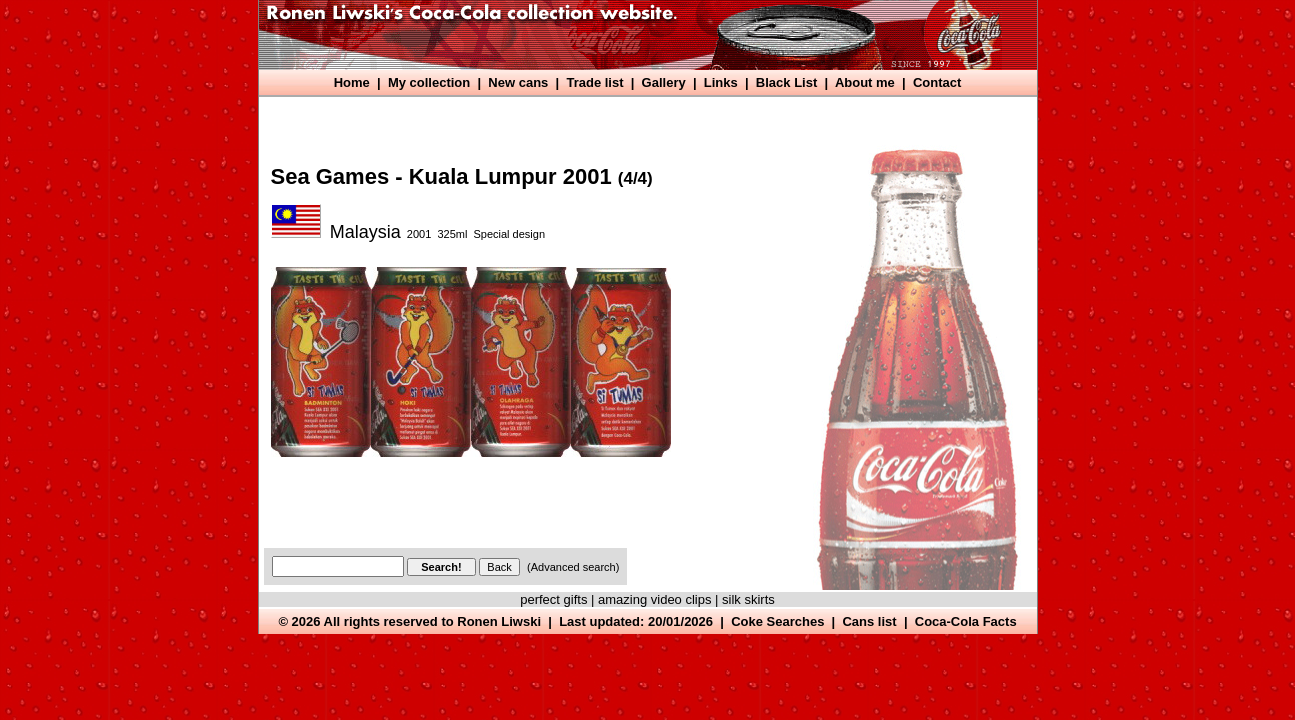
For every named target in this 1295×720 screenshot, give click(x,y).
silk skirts (748, 599)
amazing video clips (654, 599)
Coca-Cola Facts (966, 621)
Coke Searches (777, 621)
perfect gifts (553, 599)
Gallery (664, 82)
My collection (429, 82)
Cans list (869, 621)
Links (721, 82)
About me (865, 82)
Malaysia (365, 232)
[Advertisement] (629, 117)
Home (352, 82)
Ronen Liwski (499, 621)
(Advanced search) (573, 567)
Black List (786, 82)
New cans (518, 82)
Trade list (594, 82)
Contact (937, 82)
